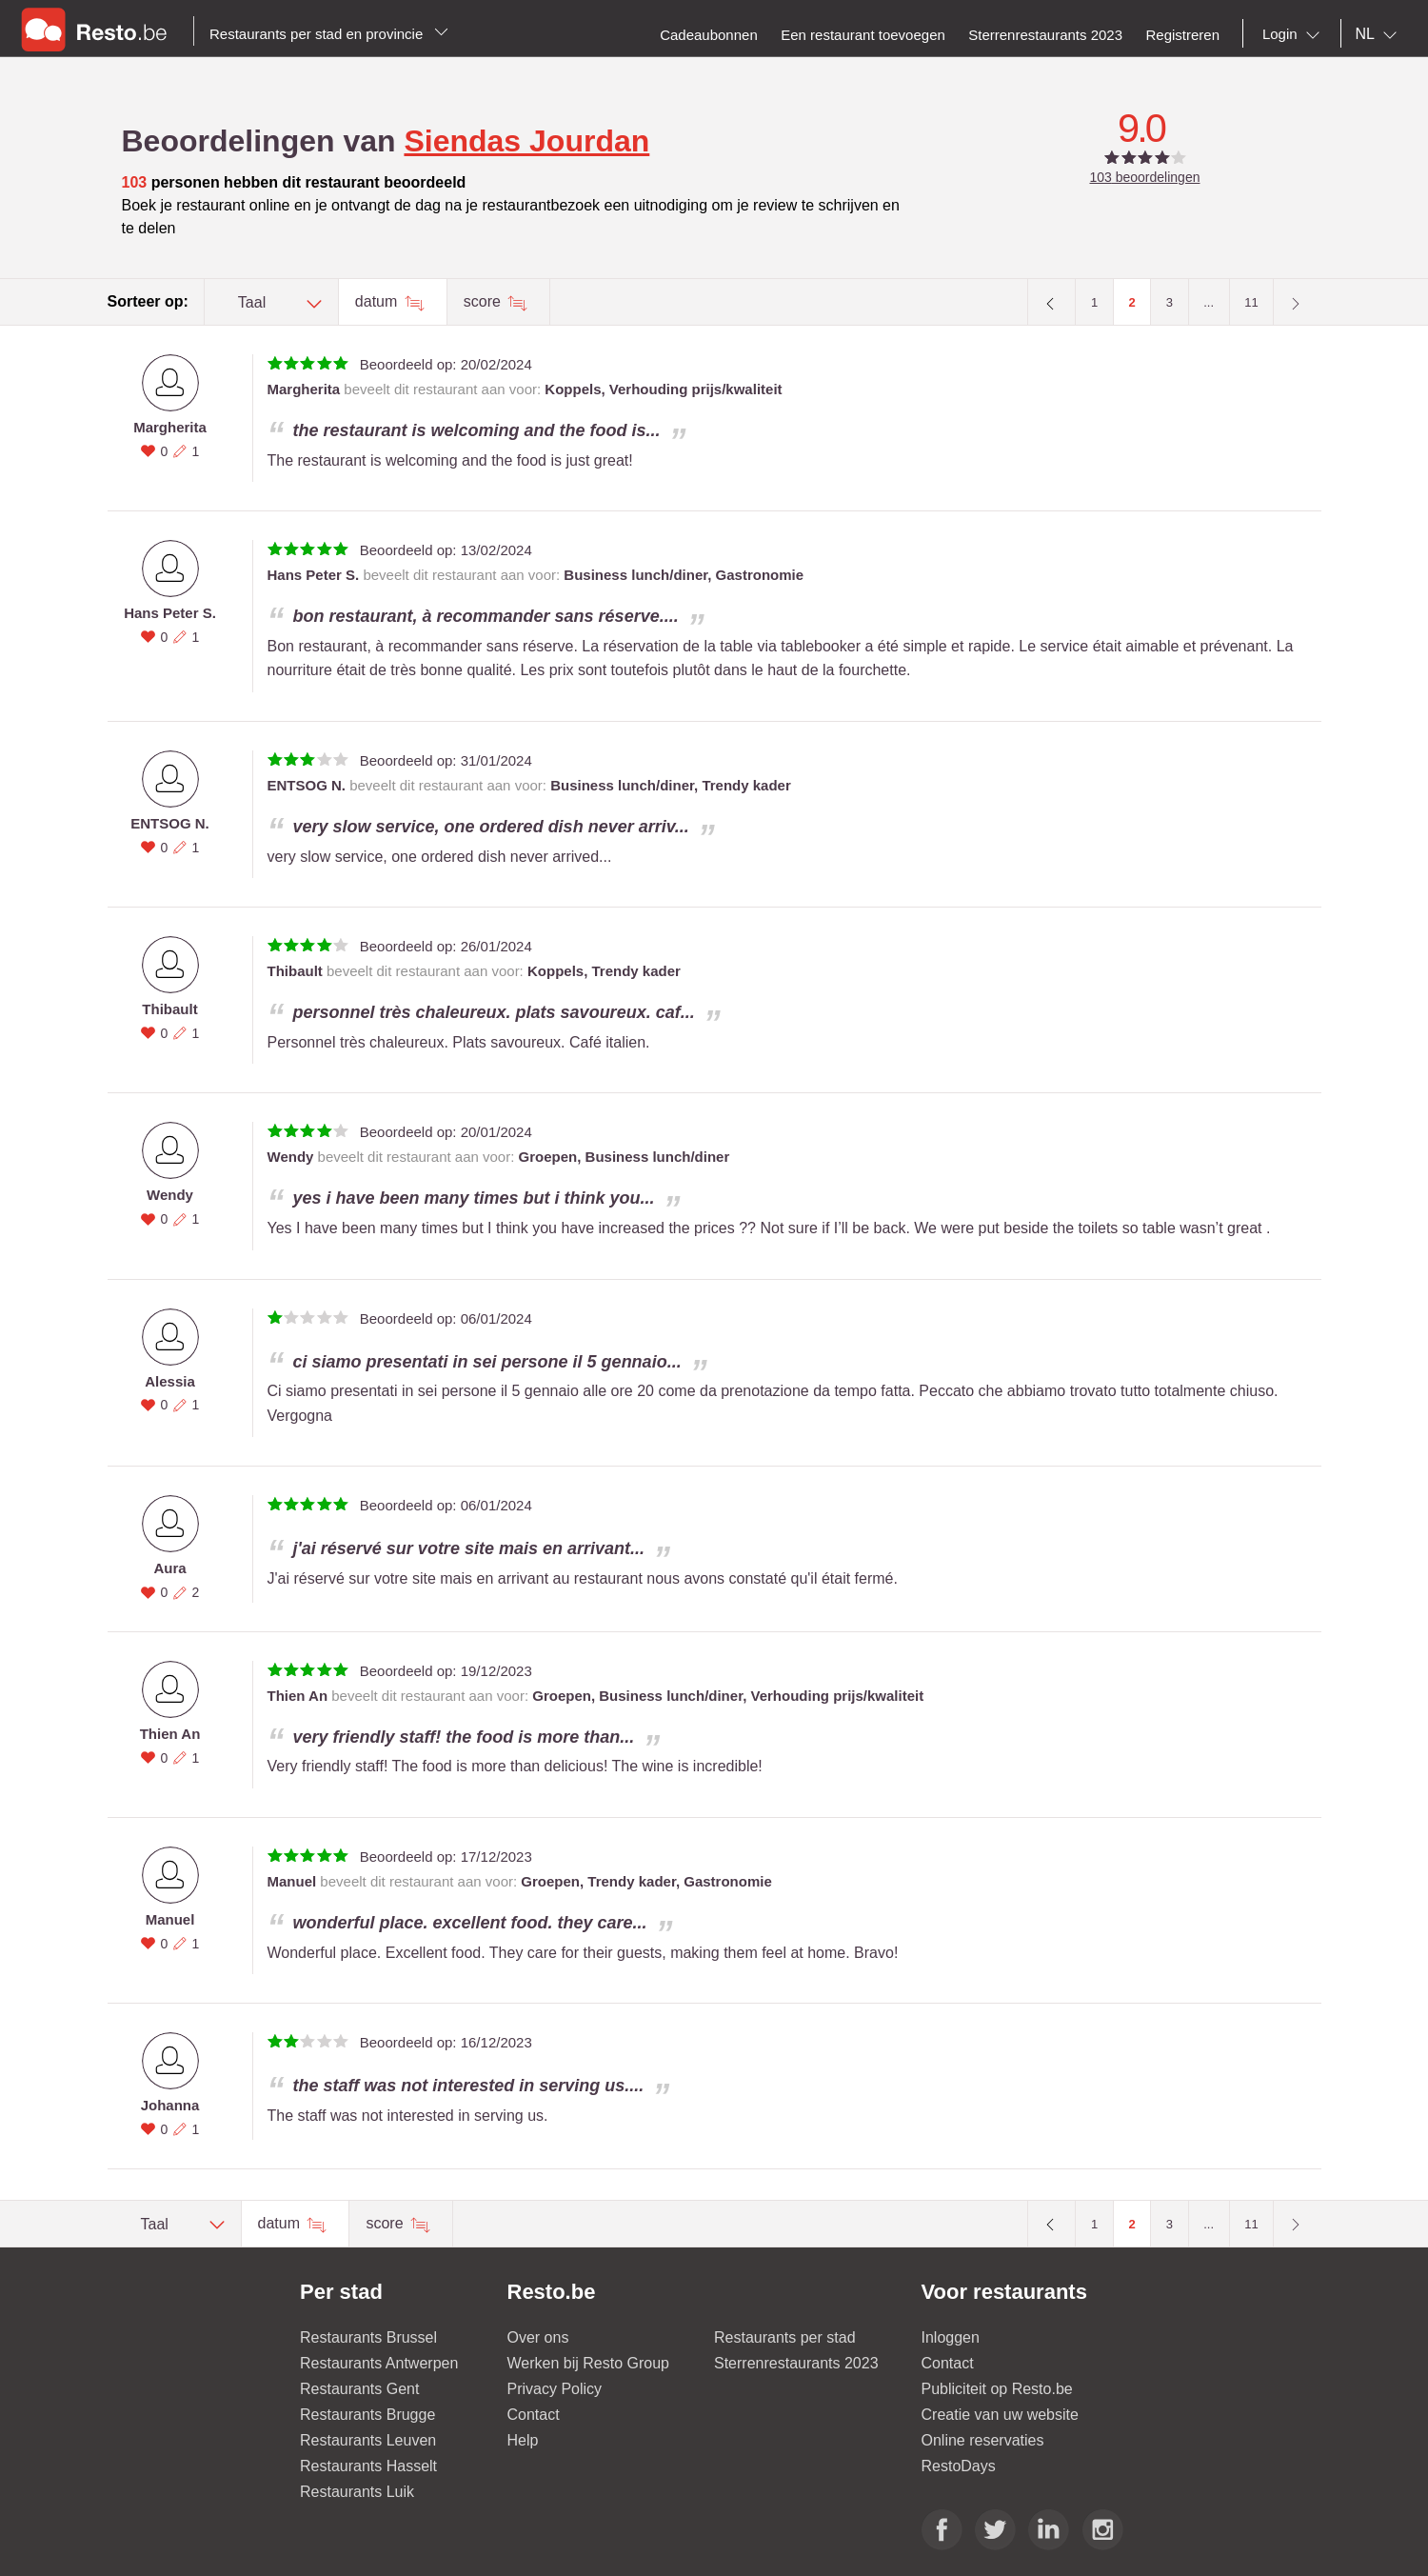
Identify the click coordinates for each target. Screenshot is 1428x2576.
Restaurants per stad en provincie (328, 34)
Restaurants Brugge (367, 2414)
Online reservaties (983, 2440)
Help (523, 2440)
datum (378, 301)
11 (1251, 302)
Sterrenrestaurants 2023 (796, 2363)
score (485, 301)
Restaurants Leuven (368, 2440)
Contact (533, 2414)
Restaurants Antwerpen (379, 2363)
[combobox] (1295, 34)
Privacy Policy (555, 2389)
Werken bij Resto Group (588, 2363)
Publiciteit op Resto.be (997, 2389)
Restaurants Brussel (368, 2337)
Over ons (538, 2337)
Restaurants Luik (357, 2492)
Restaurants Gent (359, 2389)
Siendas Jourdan (526, 141)
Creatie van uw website (1000, 2414)
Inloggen (951, 2337)
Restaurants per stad (785, 2337)
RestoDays (959, 2466)
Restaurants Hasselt (368, 2466)
